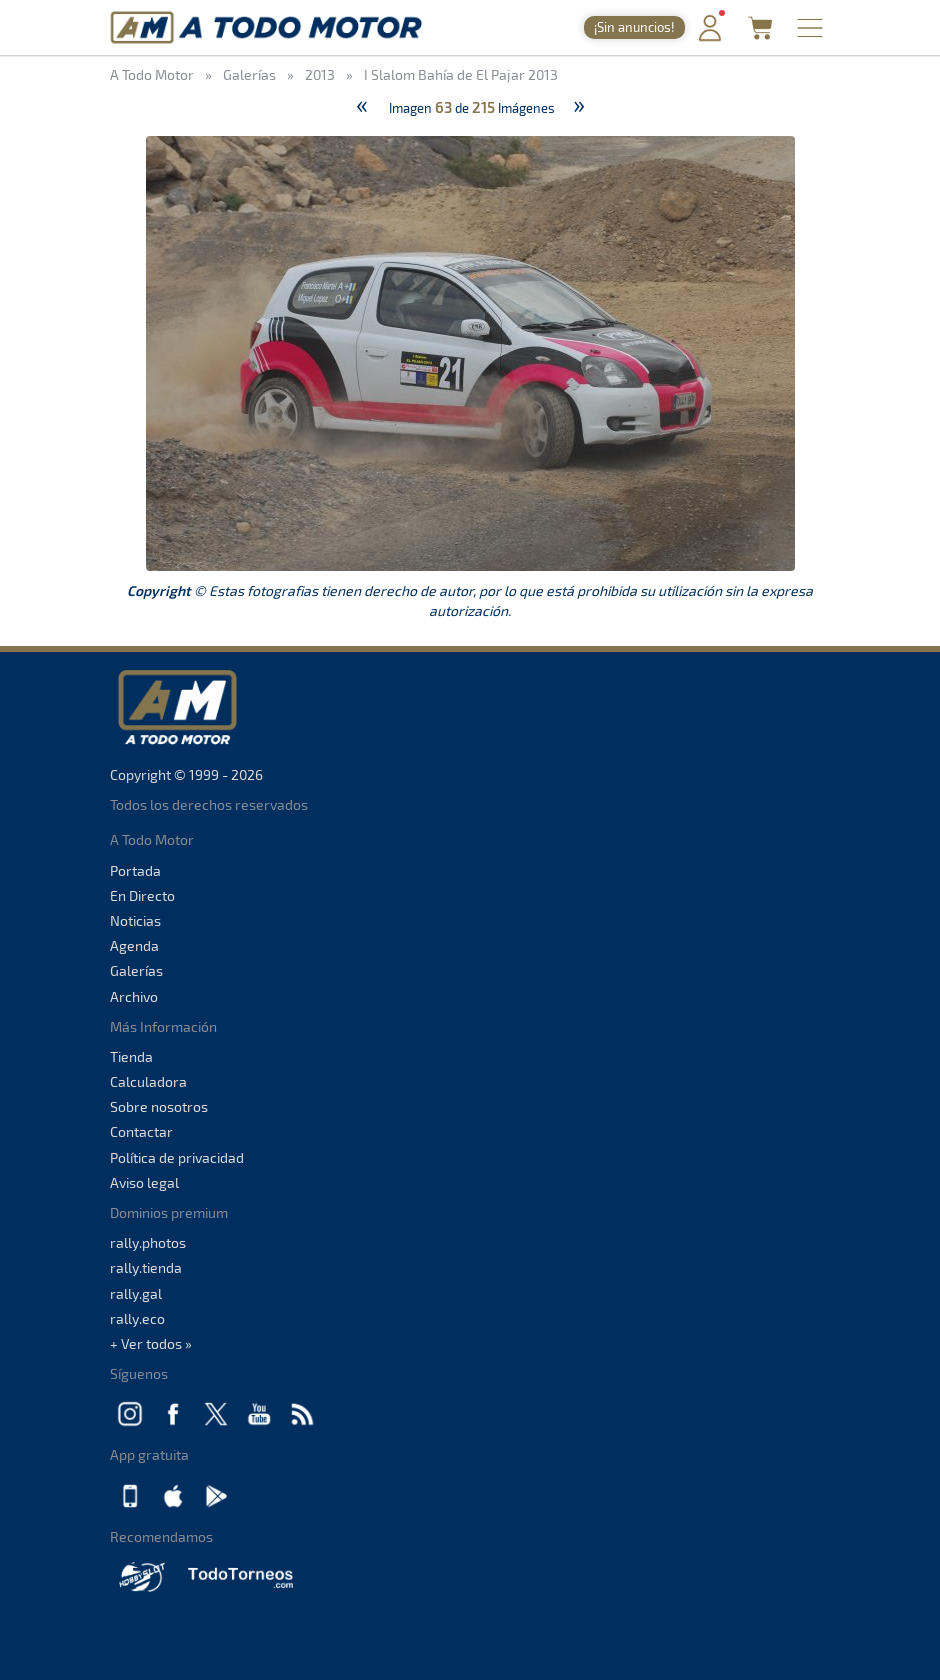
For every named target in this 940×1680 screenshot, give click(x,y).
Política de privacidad (177, 1157)
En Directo (142, 895)
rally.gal (136, 1293)
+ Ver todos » (151, 1343)
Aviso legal (144, 1182)
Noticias (135, 920)
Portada (135, 870)
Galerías (136, 970)
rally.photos (148, 1242)
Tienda (131, 1056)
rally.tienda (146, 1267)
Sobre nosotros (159, 1106)
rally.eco (137, 1318)
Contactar (141, 1131)
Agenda (134, 945)
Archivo (134, 996)
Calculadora (148, 1081)
